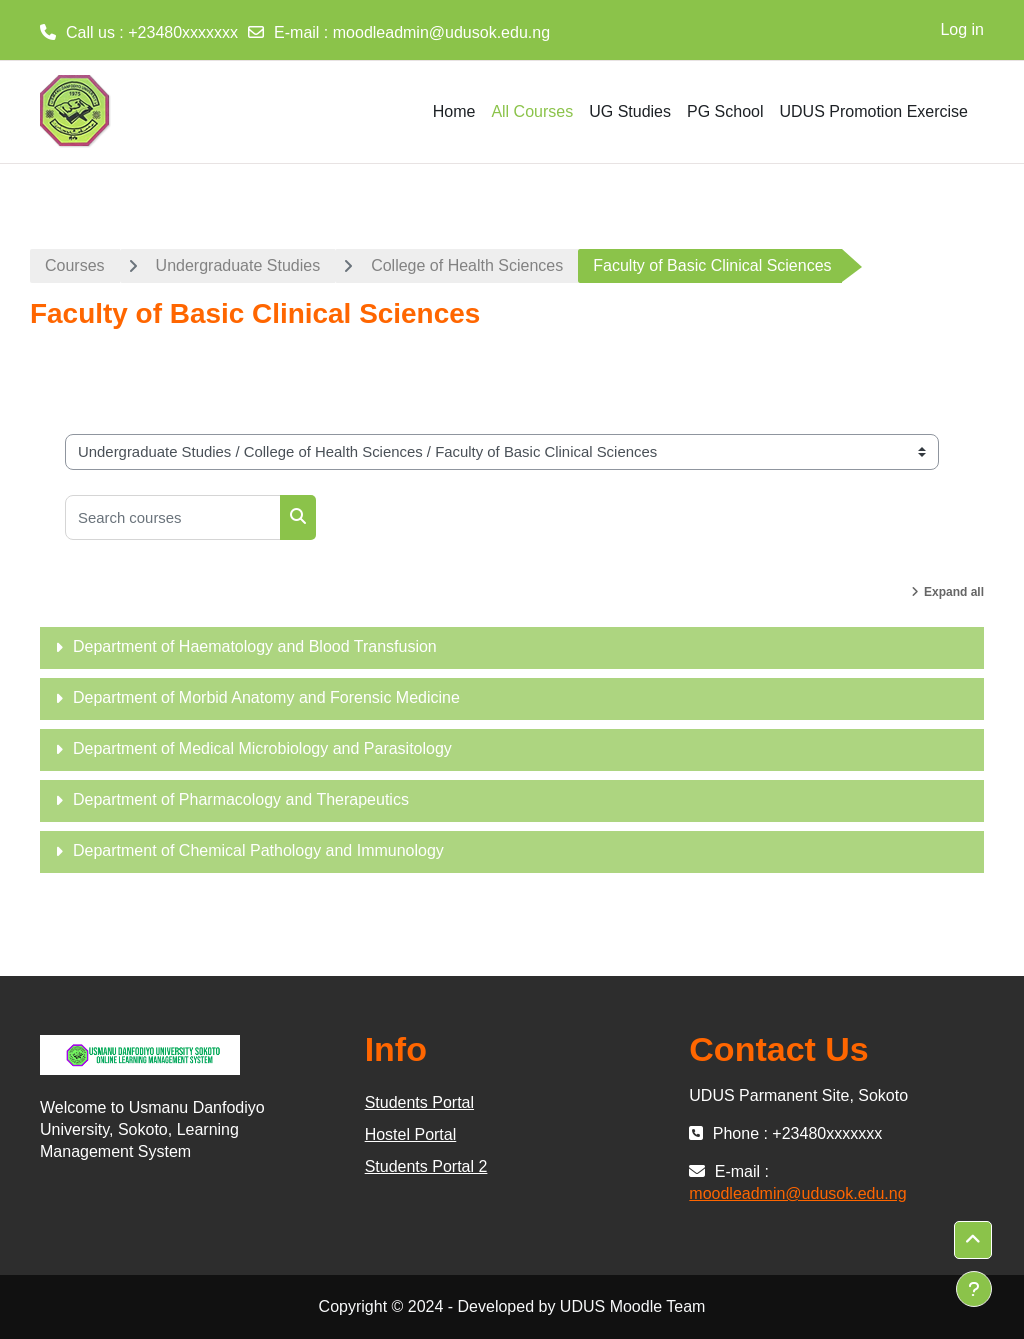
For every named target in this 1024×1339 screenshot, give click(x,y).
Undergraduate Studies (238, 265)
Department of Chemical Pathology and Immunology (258, 850)
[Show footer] (974, 1289)
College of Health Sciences (467, 265)
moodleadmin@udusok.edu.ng (441, 32)
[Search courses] (173, 517)
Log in (962, 29)
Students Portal (419, 1102)
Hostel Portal (411, 1134)
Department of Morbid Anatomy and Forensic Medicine (266, 697)
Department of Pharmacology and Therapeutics (241, 799)
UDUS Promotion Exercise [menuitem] (874, 111)
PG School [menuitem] (725, 111)
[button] (973, 1240)
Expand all (954, 592)
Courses (75, 265)
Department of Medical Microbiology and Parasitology (262, 748)
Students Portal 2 (426, 1166)
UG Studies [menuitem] (630, 111)
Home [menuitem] (454, 111)
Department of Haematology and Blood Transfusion (255, 646)
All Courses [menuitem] (532, 111)
